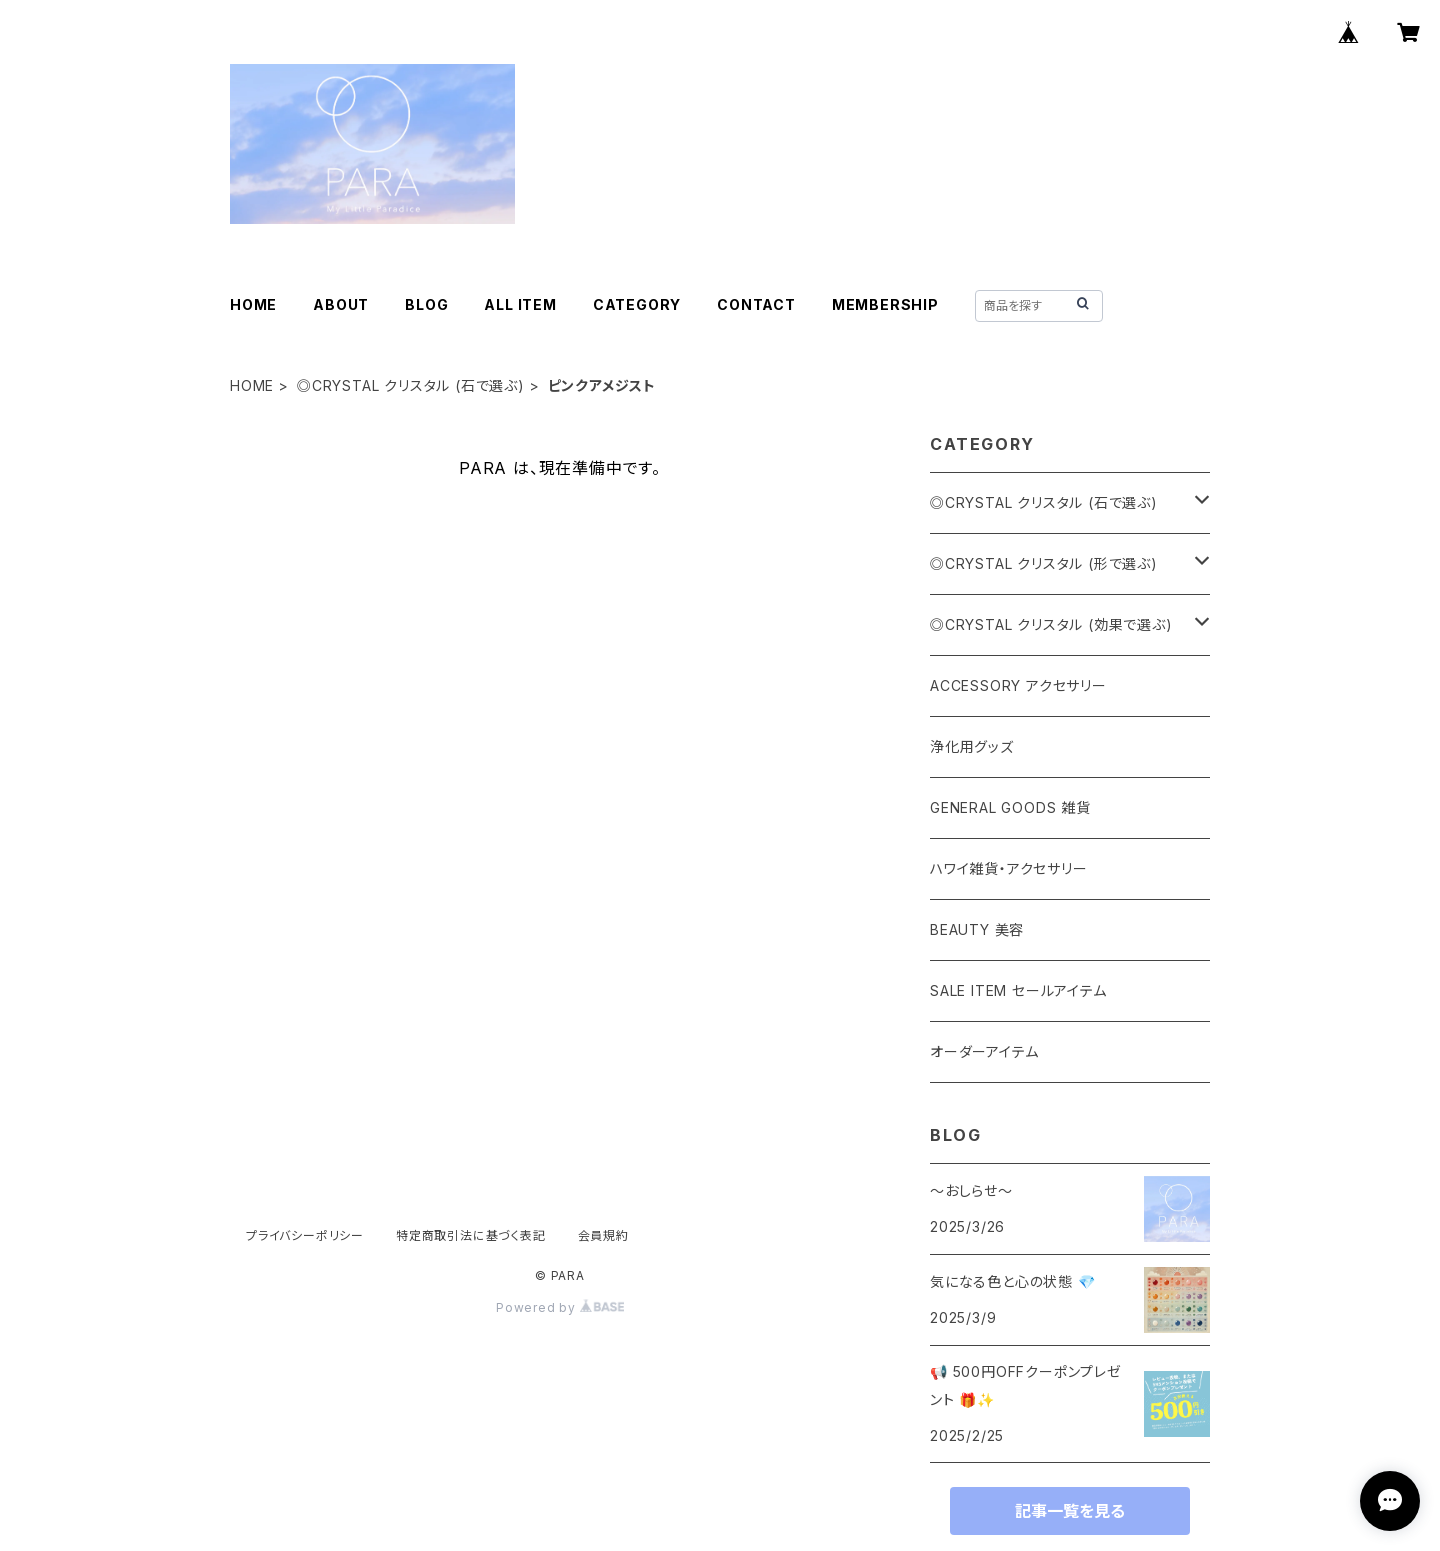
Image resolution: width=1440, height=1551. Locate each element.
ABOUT (341, 304)
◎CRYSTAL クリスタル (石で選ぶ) (411, 385)
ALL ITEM (520, 304)
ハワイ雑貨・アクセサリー (1009, 868)
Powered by (560, 1307)
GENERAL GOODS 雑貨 (1010, 807)
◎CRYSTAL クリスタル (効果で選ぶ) (1051, 624)
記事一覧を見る (1070, 1511)
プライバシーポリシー (305, 1235)
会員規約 (603, 1235)
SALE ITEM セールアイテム (1018, 990)
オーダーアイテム (984, 1051)
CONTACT (756, 304)
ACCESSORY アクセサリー (1018, 685)
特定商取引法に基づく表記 (471, 1235)
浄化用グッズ (972, 746)
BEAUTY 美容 (977, 929)
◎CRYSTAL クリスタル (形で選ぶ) (1044, 563)
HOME (253, 304)
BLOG (426, 304)
